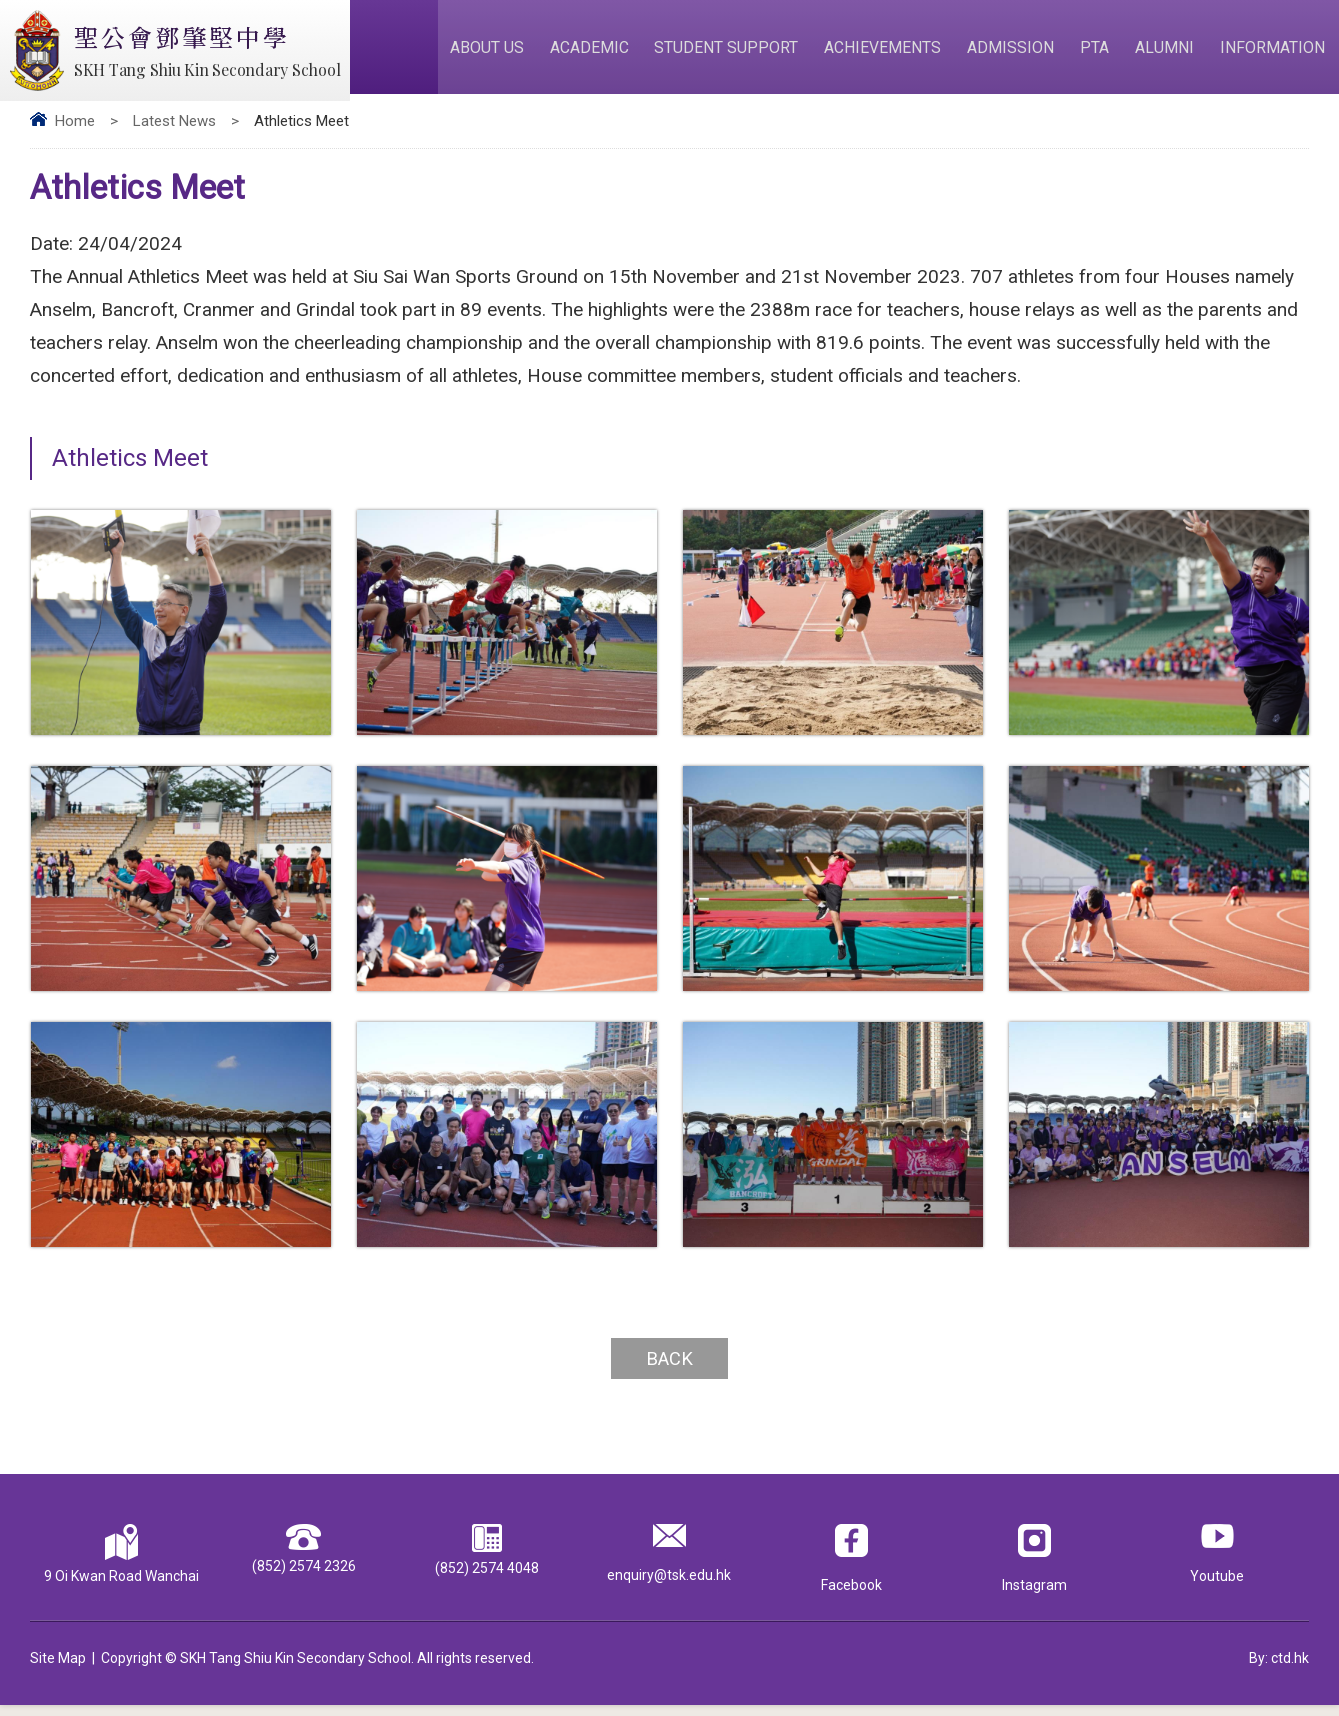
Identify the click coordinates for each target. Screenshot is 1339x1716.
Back (670, 1368)
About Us (502, 51)
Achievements (892, 51)
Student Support (738, 51)
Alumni (1168, 51)
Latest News (174, 131)
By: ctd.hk (1279, 1669)
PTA (1100, 51)
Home (75, 131)
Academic (602, 51)
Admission (1018, 51)
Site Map (58, 1669)
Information (1274, 51)
